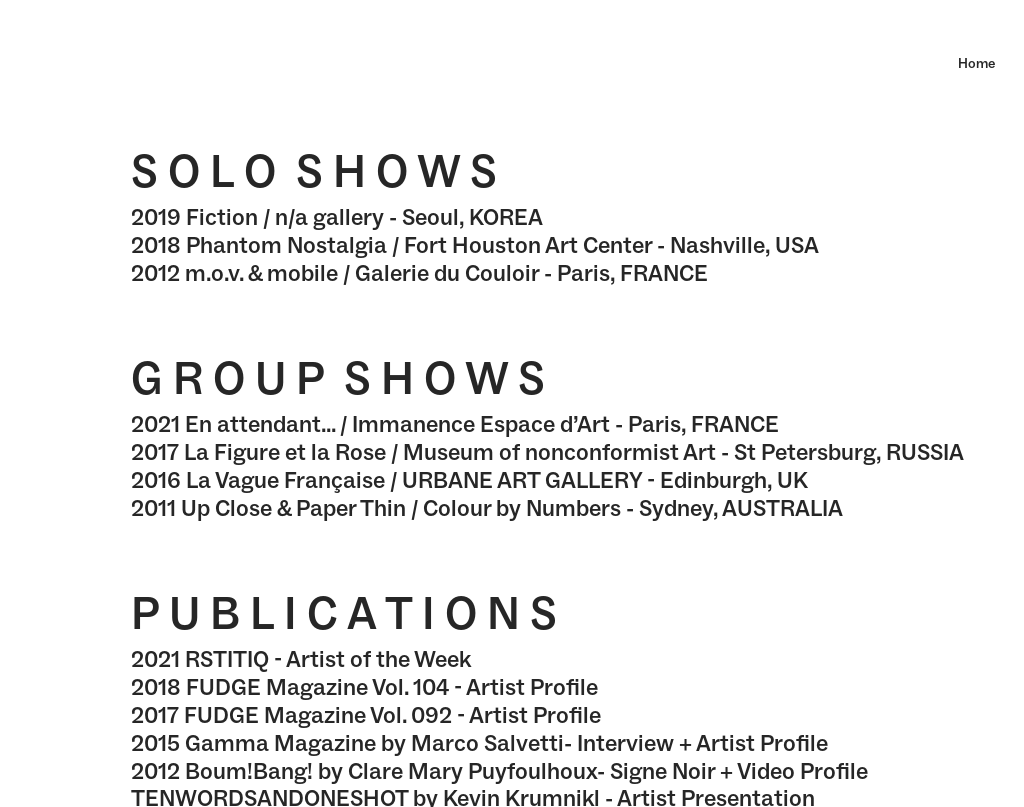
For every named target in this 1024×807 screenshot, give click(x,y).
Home (976, 63)
